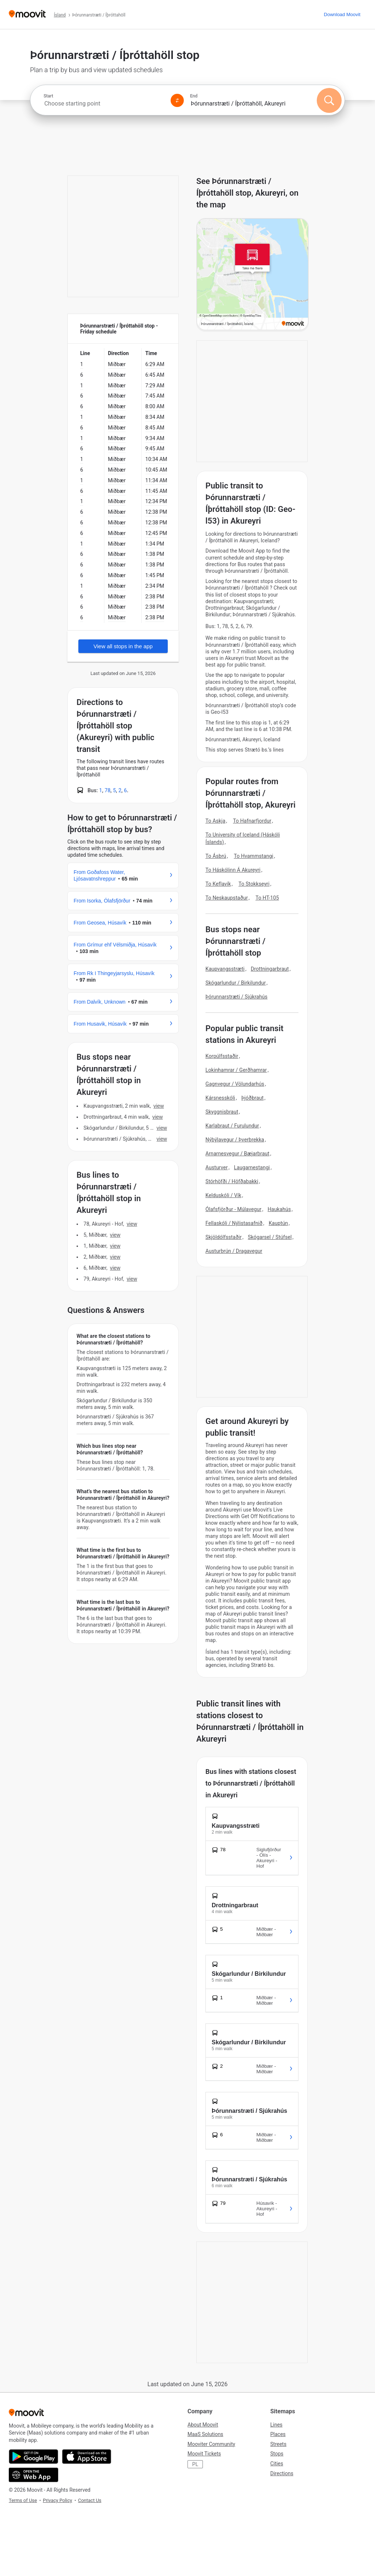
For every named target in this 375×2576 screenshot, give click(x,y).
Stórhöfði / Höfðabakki (231, 1181)
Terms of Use (23, 2500)
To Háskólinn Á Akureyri (232, 870)
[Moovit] (27, 14)
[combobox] (104, 103)
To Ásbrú (215, 856)
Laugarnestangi (252, 1167)
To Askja (215, 821)
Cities (276, 2463)
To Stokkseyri (254, 884)
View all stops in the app (123, 646)
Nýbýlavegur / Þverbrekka (234, 1140)
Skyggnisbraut (221, 1112)
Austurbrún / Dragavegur (233, 1251)
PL (195, 2464)
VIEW (158, 1106)
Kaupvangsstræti (225, 969)
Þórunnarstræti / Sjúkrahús (236, 997)
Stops (276, 2454)
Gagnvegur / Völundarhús (234, 1084)
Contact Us (89, 2500)
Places (278, 2434)
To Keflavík (218, 884)
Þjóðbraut (252, 1098)
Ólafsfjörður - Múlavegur (233, 1209)
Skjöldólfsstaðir (223, 1237)
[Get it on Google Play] (33, 2456)
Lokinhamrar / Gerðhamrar (236, 1070)
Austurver (216, 1167)
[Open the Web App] (33, 2475)
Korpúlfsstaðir (221, 1056)
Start (48, 96)
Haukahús (279, 1209)
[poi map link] (252, 275)
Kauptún (278, 1223)
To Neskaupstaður (226, 898)
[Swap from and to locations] (177, 100)
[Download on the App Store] (86, 2456)
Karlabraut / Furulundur (232, 1126)
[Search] (329, 100)
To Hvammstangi (253, 856)
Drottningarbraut (270, 969)
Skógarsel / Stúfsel (270, 1237)
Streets (278, 2444)
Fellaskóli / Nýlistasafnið (234, 1223)
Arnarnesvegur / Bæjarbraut (237, 1153)
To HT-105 (267, 898)
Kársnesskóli (220, 1098)
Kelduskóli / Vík (223, 1195)
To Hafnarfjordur (252, 821)
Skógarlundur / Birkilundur (235, 983)
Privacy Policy (57, 2500)
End (193, 96)
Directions (281, 2473)
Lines (276, 2425)
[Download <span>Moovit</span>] (342, 14)
